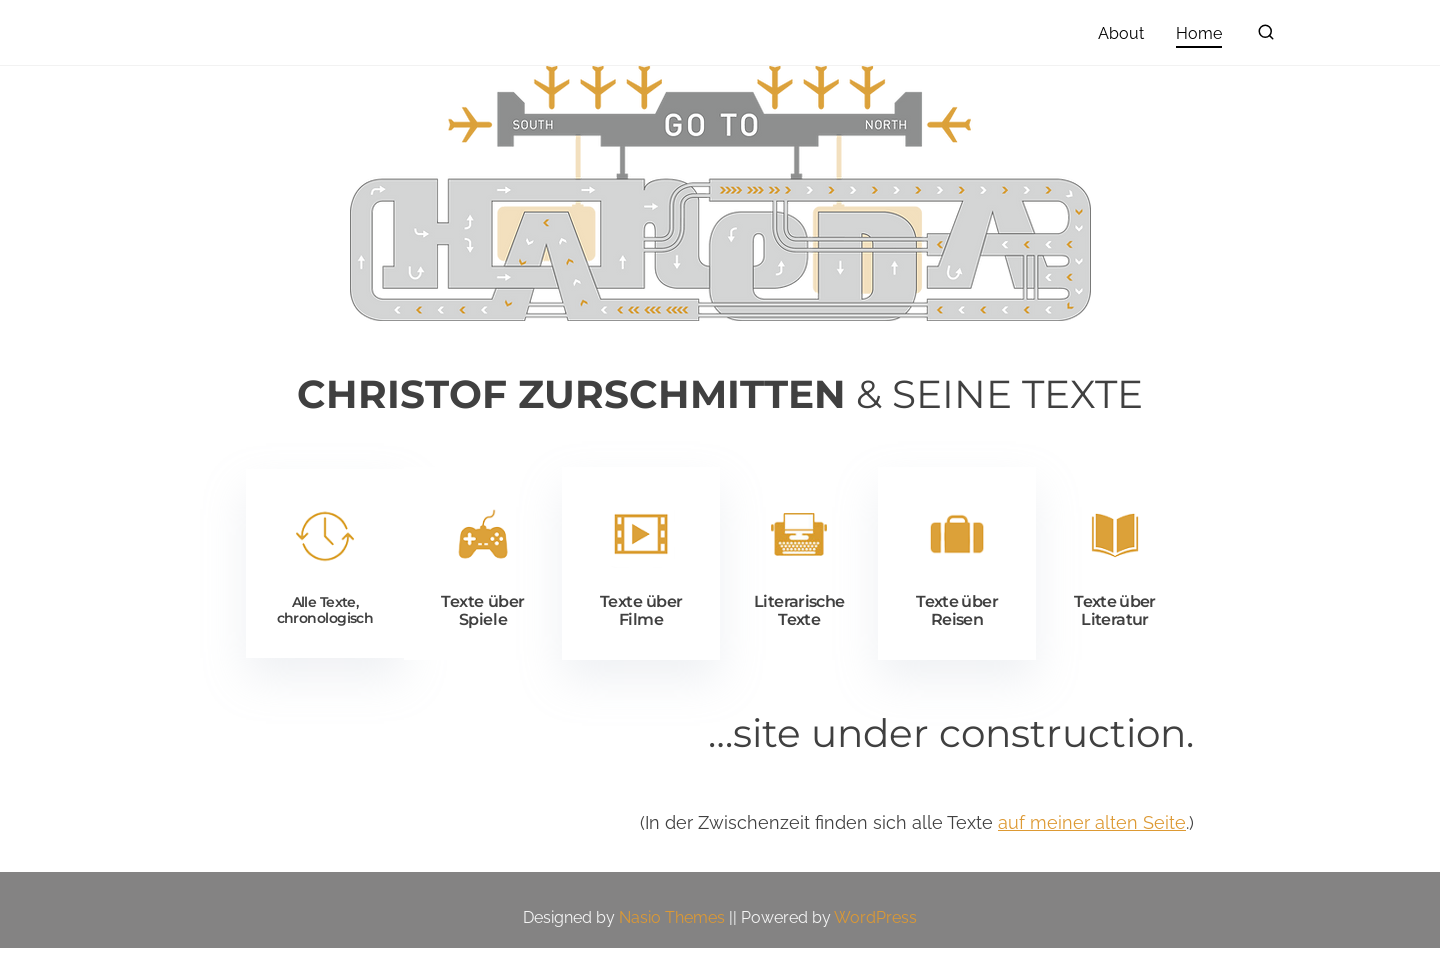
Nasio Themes (674, 928)
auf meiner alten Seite (1092, 833)
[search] (1266, 36)
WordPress (875, 928)
